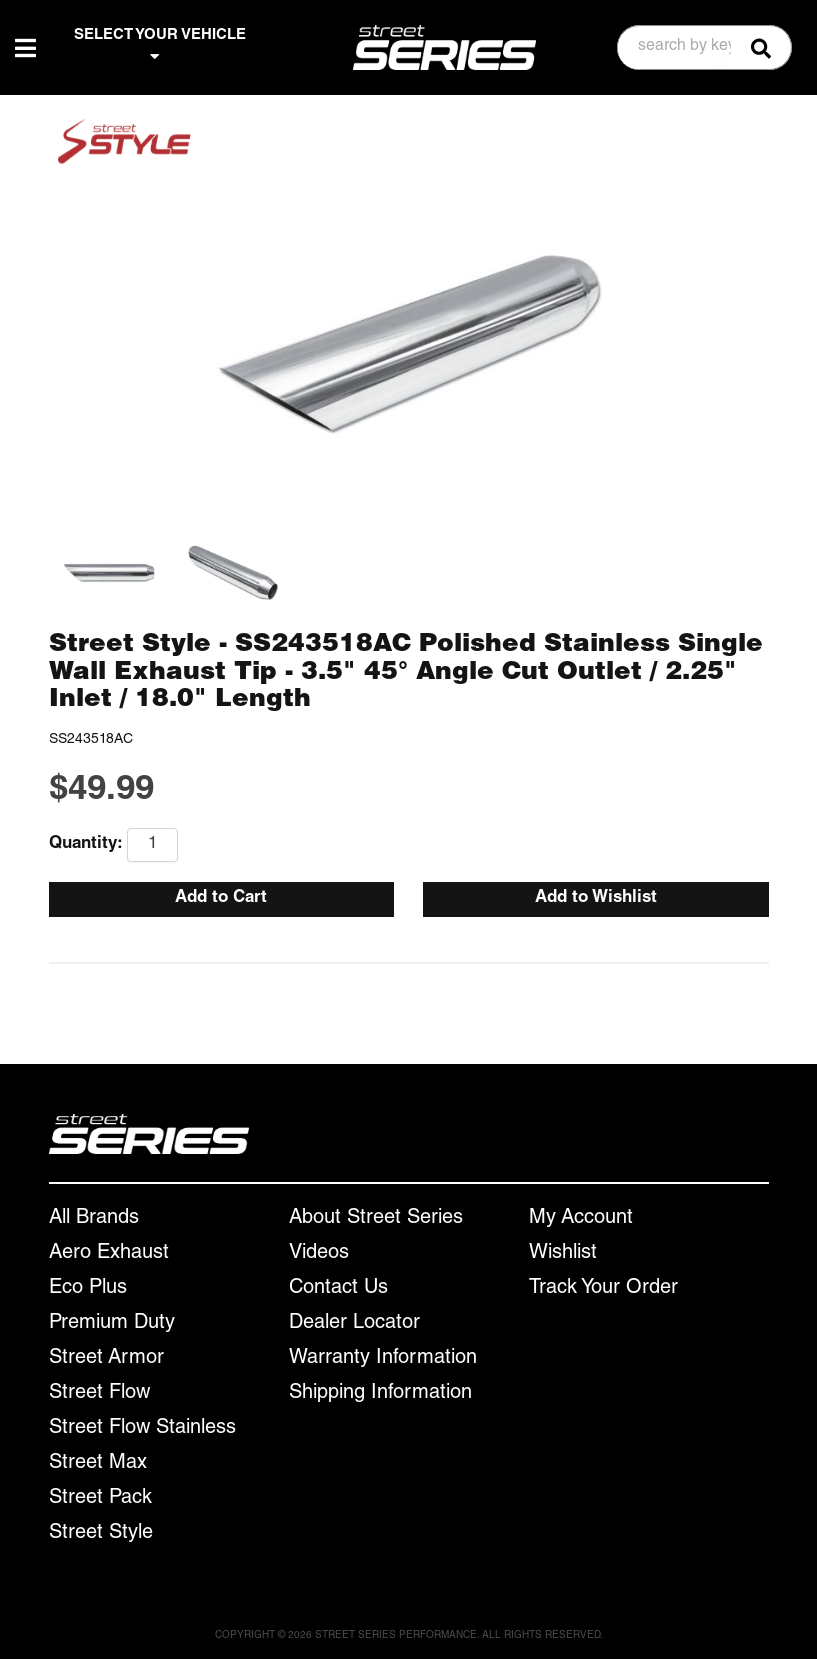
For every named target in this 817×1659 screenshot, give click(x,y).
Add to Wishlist (596, 898)
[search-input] (674, 48)
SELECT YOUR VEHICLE (160, 46)
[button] (704, 47)
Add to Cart (221, 898)
